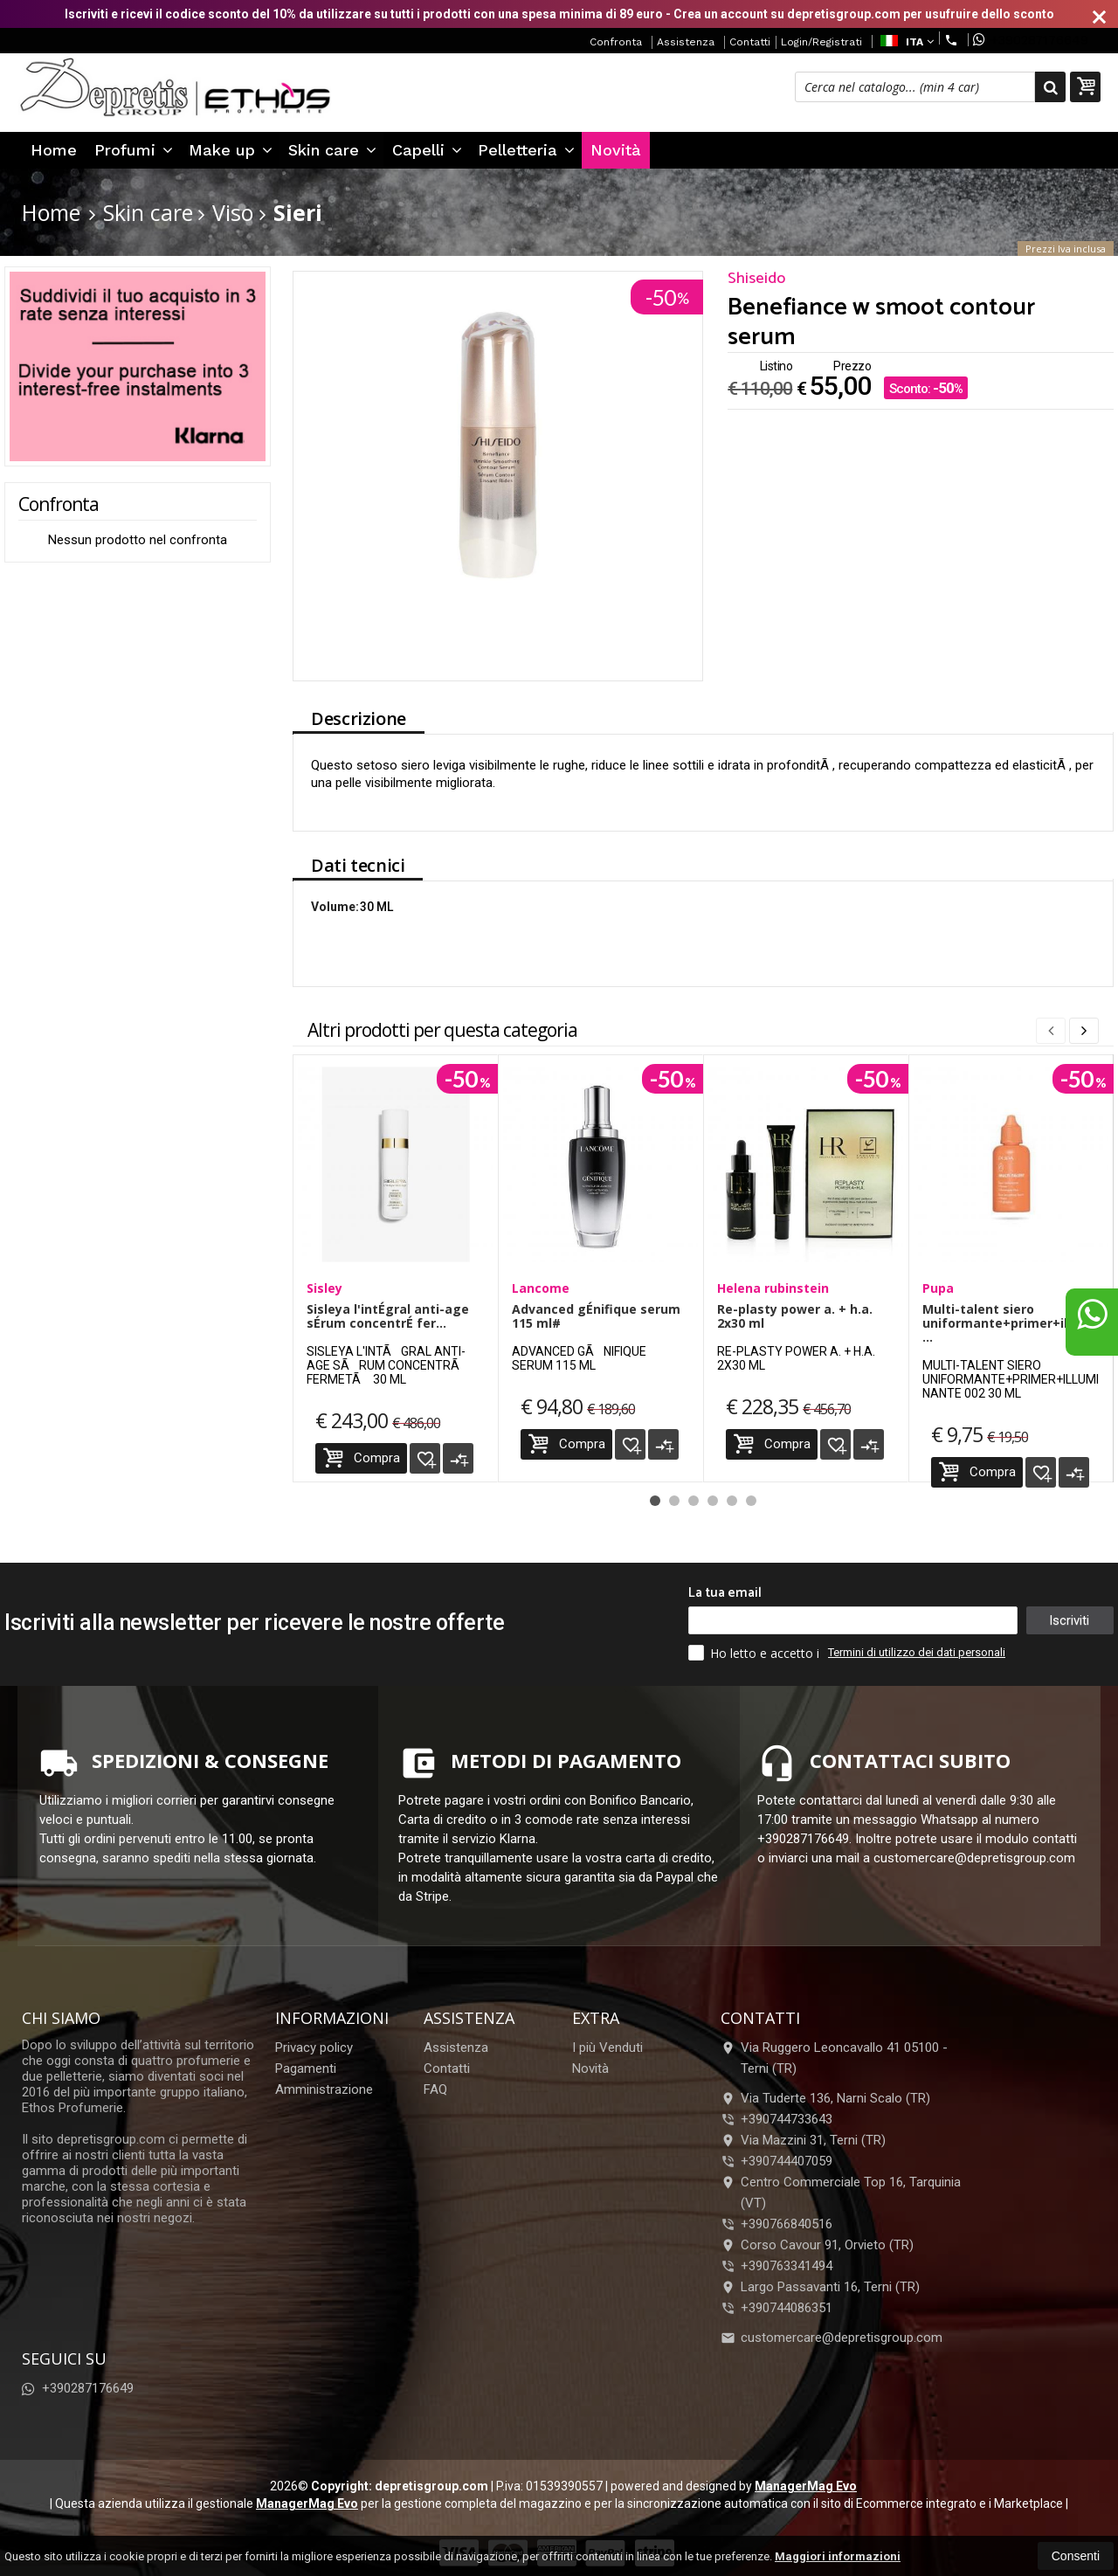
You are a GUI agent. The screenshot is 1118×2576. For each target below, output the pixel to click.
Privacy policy (314, 2047)
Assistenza (685, 42)
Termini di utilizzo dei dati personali (916, 1652)
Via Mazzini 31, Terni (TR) (803, 2140)
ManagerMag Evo (806, 2486)
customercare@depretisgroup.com (831, 2337)
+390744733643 (786, 2119)
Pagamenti (305, 2068)
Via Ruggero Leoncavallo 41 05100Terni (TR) (834, 2058)
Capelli (427, 150)
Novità (615, 150)
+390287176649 (1030, 39)
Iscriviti (1069, 1620)
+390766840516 (786, 2224)
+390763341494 (786, 2266)
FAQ (435, 2089)
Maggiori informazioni (838, 2556)
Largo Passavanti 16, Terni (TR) (820, 2287)
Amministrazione (324, 2089)
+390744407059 (786, 2161)
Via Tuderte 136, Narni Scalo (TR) (825, 2098)
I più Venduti (607, 2047)
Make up (231, 150)
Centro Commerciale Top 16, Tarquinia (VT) (841, 2192)
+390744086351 (786, 2308)
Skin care (332, 150)
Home (54, 150)
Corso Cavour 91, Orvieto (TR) (817, 2245)
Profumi (133, 150)
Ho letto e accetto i (755, 1652)
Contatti (749, 42)
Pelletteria (526, 150)
